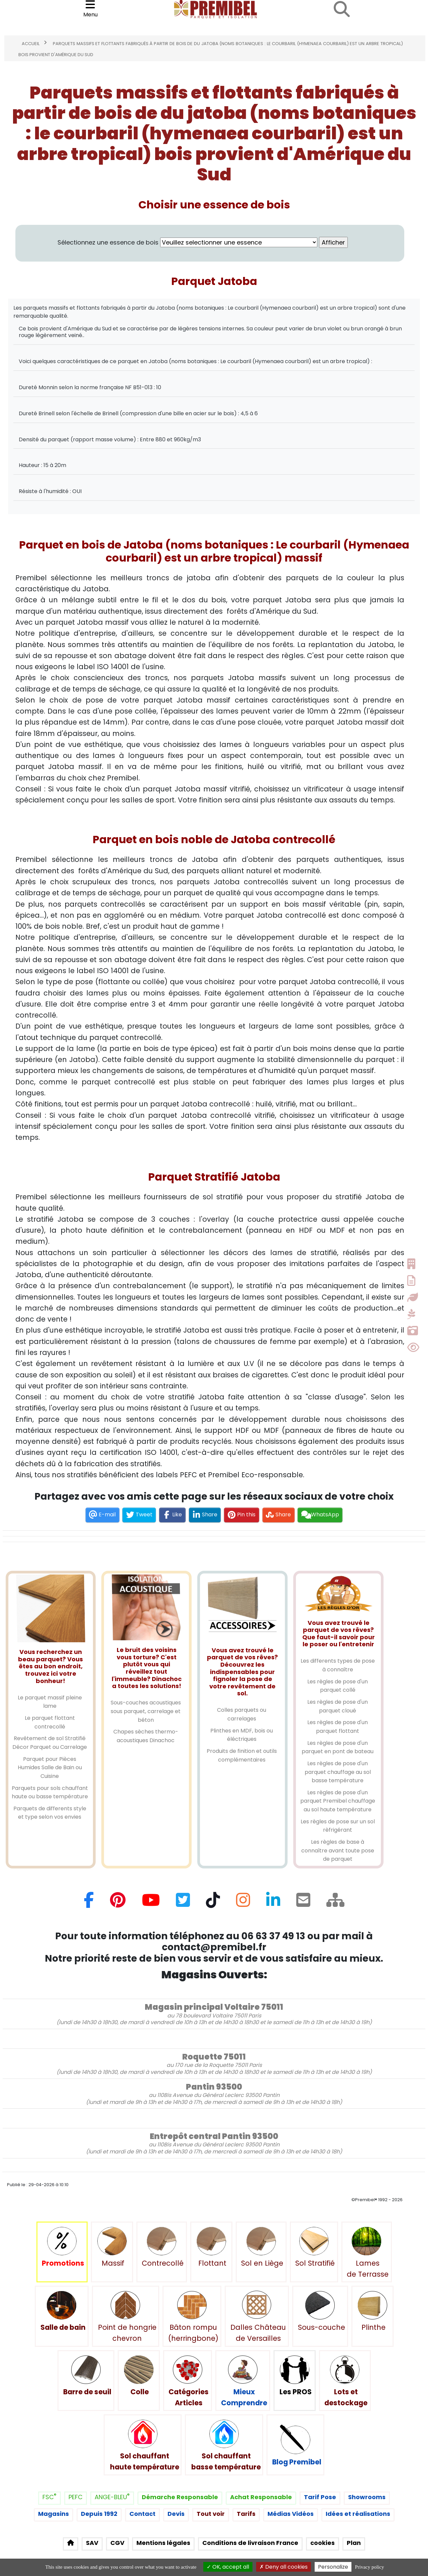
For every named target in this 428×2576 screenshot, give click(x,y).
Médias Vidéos (291, 2514)
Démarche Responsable (180, 2497)
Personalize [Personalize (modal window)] (333, 2567)
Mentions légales (163, 2543)
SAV (92, 2543)
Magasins (53, 2514)
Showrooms (367, 2497)
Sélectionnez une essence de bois (187, 243)
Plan (354, 2543)
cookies (322, 2543)
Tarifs (246, 2514)
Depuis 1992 (99, 2514)
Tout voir (211, 2514)
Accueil (30, 44)
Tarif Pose (320, 2497)
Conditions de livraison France (250, 2543)
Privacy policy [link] (369, 2567)
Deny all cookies (283, 2567)
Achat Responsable (261, 2497)
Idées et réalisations (358, 2514)
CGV (117, 2543)
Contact (142, 2514)
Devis (176, 2514)
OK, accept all (228, 2567)
